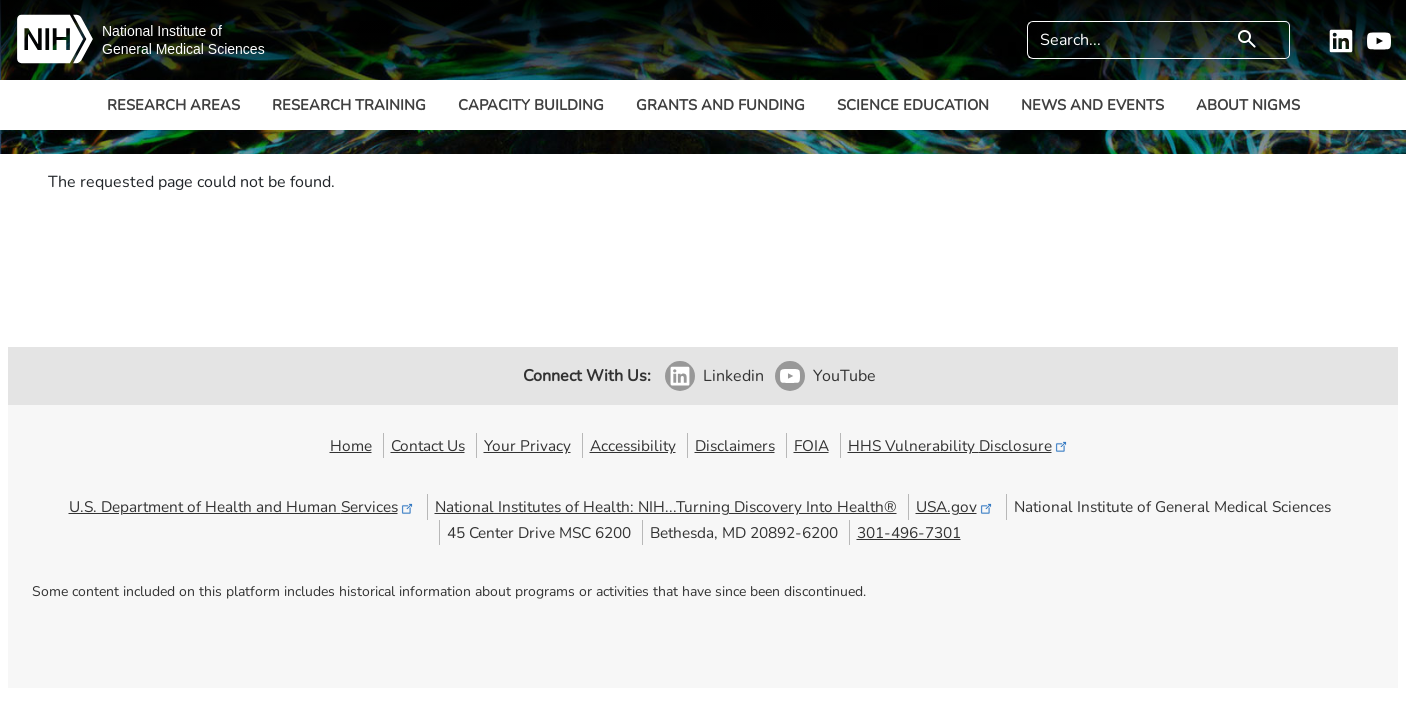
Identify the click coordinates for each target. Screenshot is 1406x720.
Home (351, 445)
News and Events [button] (1092, 105)
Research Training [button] (349, 105)
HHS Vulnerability (959, 445)
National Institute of (162, 31)
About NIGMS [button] (1248, 105)
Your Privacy (527, 445)
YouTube (844, 376)
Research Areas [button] (173, 105)
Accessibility (633, 445)
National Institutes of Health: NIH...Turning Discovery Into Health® (666, 506)
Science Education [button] (913, 105)
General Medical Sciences (183, 49)
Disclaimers (735, 445)
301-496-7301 (909, 532)
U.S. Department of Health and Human (242, 506)
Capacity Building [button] (531, 105)
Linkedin (733, 376)
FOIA (811, 445)
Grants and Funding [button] (720, 105)
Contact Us (428, 445)
